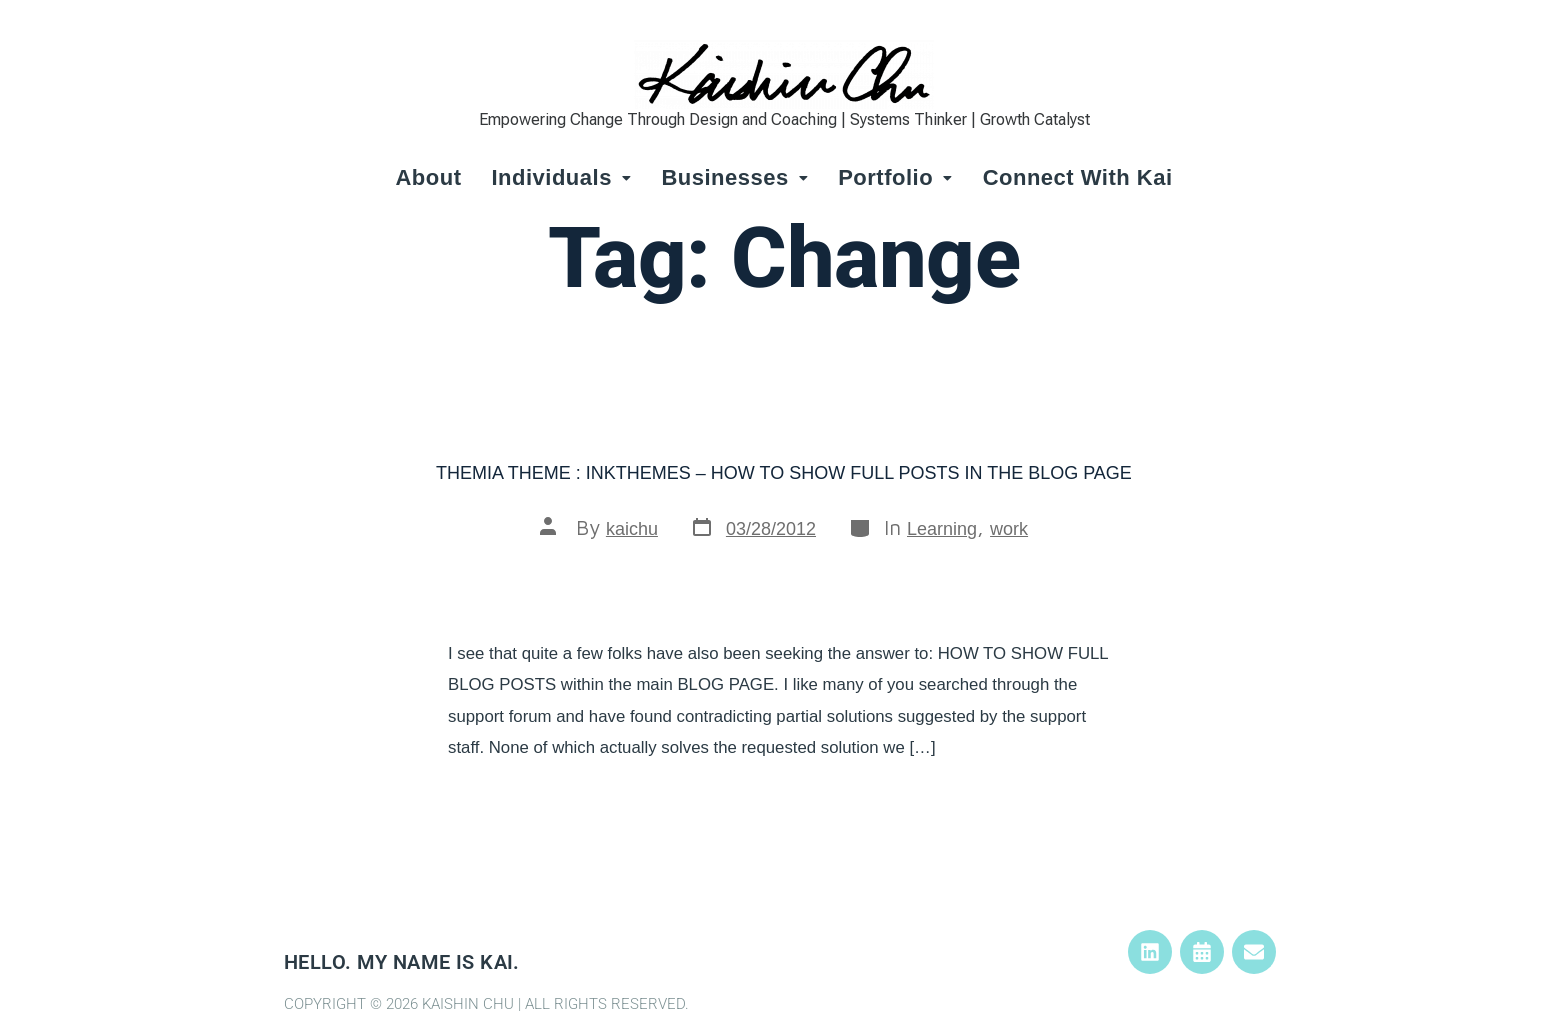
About (428, 177)
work (1009, 529)
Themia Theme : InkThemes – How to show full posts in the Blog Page (784, 473)
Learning (942, 529)
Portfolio (895, 177)
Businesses (734, 177)
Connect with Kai (1078, 177)
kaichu (632, 529)
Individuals (561, 177)
